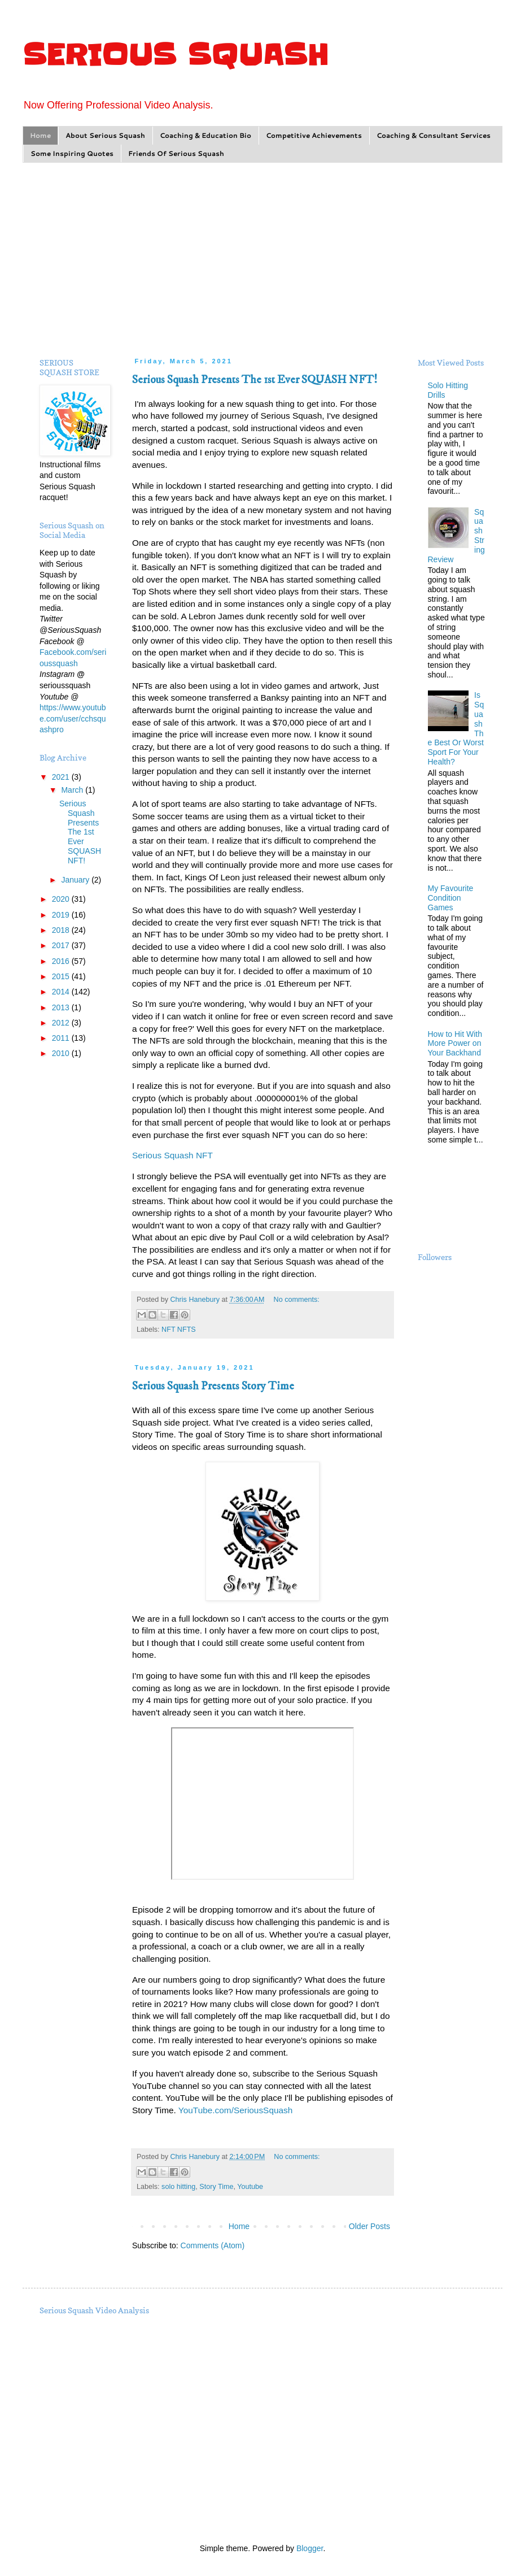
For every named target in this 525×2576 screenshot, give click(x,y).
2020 (62, 898)
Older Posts (369, 2226)
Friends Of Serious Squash (176, 153)
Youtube (250, 2187)
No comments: (297, 1300)
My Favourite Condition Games (451, 898)
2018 (62, 930)
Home (40, 135)
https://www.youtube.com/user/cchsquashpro (73, 718)
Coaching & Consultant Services (434, 135)
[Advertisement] (262, 259)
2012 (62, 1022)
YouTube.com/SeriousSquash (235, 2110)
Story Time (216, 2187)
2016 (62, 961)
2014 (62, 991)
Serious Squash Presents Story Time (213, 1386)
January (76, 879)
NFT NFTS (178, 1329)
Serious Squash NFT (172, 1155)
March (73, 789)
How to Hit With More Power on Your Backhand (455, 1043)
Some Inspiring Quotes (71, 153)
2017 (62, 945)
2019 (62, 914)
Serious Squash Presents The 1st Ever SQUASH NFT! (254, 380)
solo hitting (178, 2187)
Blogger (309, 2548)
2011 (62, 1037)
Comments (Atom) (213, 2245)
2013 (62, 1007)
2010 (62, 1053)
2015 (62, 976)
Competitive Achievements (314, 135)
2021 (62, 776)
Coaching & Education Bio (205, 135)
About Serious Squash (105, 135)
